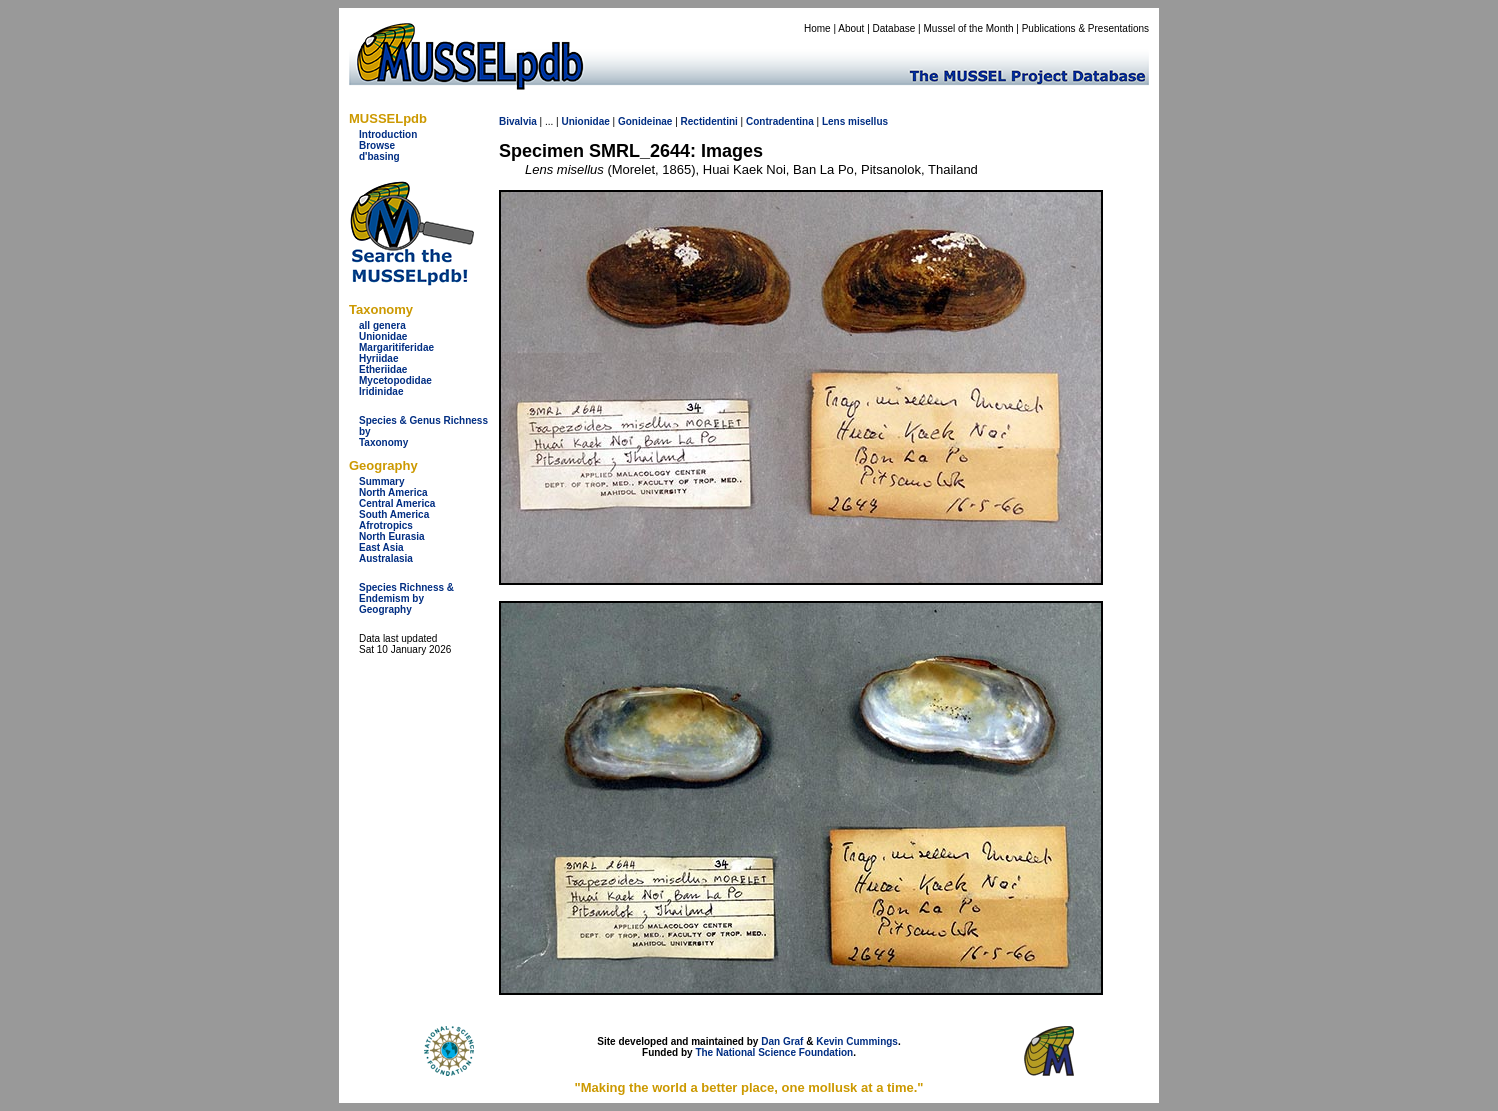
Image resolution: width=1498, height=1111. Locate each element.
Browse (377, 145)
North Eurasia (392, 536)
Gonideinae (645, 121)
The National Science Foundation (774, 1052)
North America (393, 492)
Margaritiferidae (396, 347)
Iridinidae (381, 391)
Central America (397, 503)
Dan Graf (782, 1041)
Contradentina (780, 121)
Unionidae (383, 336)
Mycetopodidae (395, 380)
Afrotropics (386, 525)
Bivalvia (518, 121)
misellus (868, 121)
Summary (382, 481)
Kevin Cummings (857, 1041)
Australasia (386, 558)
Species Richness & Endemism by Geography (406, 598)
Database (894, 28)
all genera (382, 325)
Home (817, 28)
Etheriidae (383, 369)
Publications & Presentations (1085, 28)
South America (394, 514)
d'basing (379, 156)
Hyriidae (378, 358)
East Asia (381, 547)
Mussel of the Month (969, 28)
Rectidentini (709, 121)
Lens (833, 121)
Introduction (388, 134)
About (851, 28)
